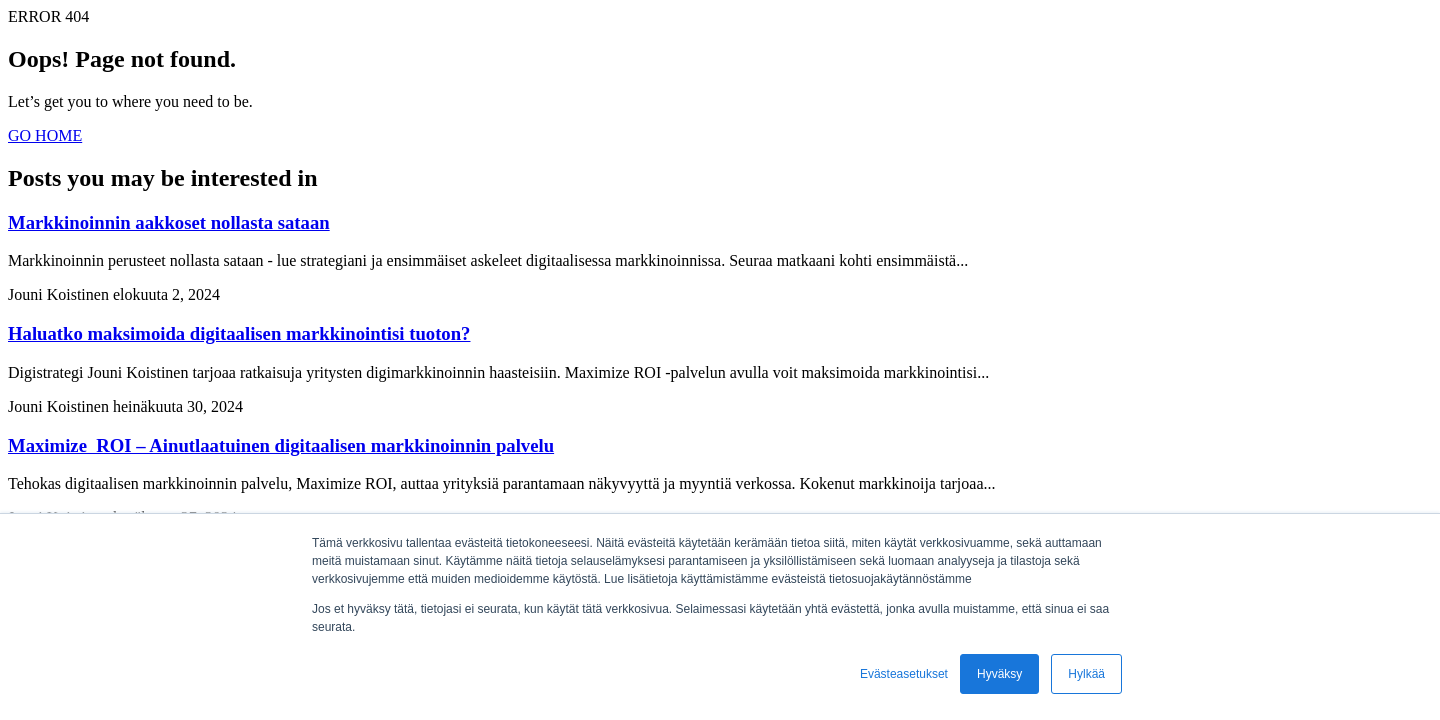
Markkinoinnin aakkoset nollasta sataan (169, 222)
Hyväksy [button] (999, 674)
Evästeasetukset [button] (904, 674)
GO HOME (45, 135)
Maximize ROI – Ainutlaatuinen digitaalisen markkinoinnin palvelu (281, 445)
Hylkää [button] (1086, 674)
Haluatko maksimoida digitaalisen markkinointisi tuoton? (239, 333)
